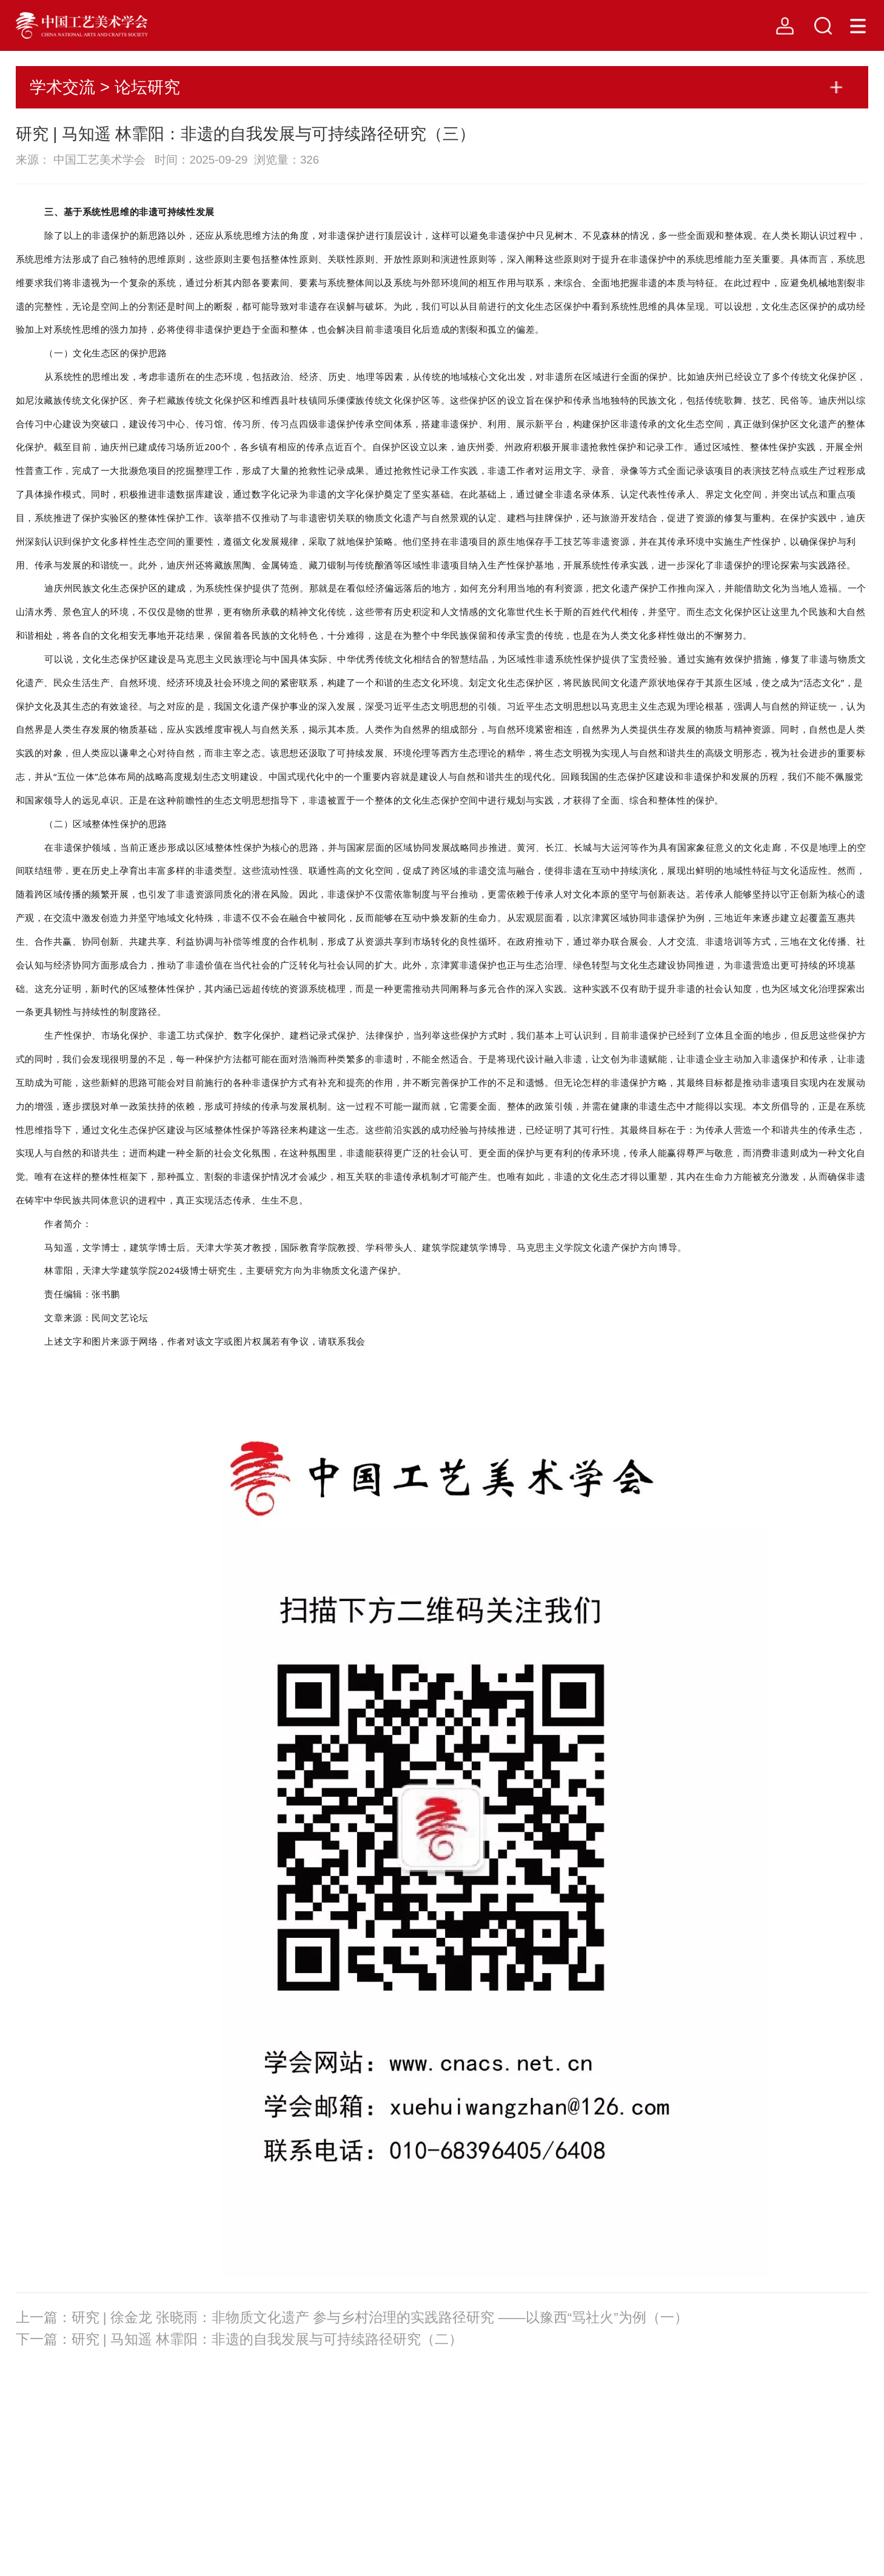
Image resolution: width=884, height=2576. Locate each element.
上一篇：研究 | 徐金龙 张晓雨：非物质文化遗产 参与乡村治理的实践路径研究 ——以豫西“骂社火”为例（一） (352, 2317)
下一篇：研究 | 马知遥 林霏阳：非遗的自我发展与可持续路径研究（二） (239, 2339)
